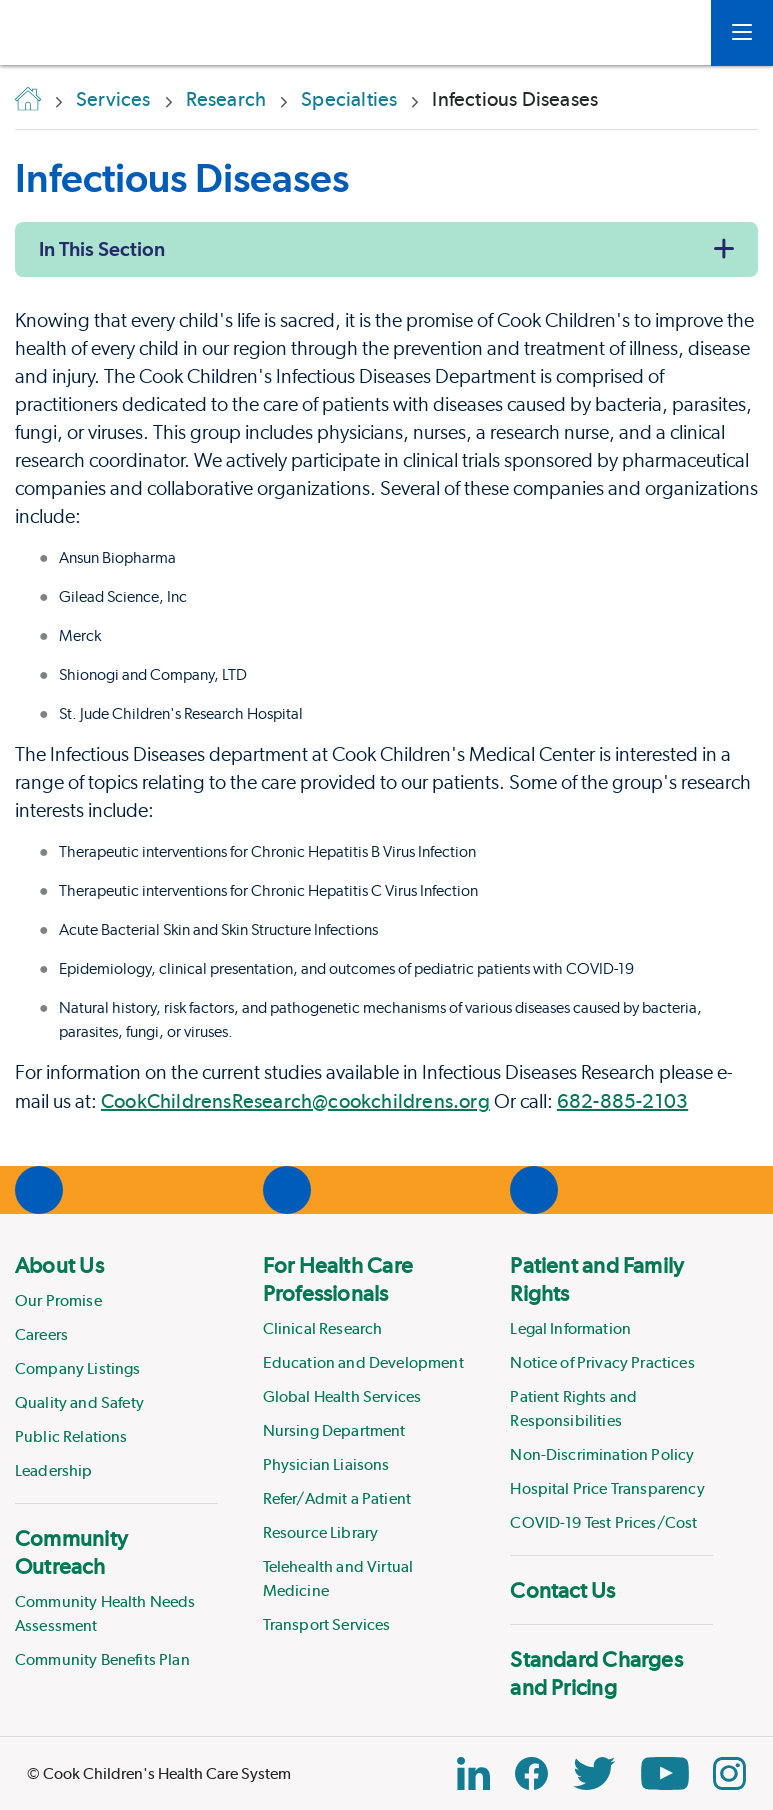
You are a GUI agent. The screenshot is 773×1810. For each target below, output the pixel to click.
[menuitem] (116, 1367)
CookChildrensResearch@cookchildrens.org (295, 1101)
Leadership (54, 1470)
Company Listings (78, 1368)
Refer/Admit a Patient (337, 1498)
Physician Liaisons (326, 1464)
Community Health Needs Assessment (105, 1613)
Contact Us (562, 1590)
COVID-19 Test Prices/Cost (603, 1522)
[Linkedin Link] (473, 1773)
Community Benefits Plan (102, 1659)
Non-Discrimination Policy (602, 1454)
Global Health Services (342, 1396)
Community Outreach (71, 1552)
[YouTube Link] (665, 1773)
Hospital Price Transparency (607, 1488)
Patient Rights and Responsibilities (573, 1408)
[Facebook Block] (531, 1773)
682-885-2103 (622, 1101)
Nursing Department (334, 1430)
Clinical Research (323, 1328)
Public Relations (71, 1436)
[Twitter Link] (594, 1773)
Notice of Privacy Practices (602, 1362)
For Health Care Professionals (338, 1279)
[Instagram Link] (729, 1773)
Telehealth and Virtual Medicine (338, 1578)
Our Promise (58, 1300)
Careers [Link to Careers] (41, 1334)
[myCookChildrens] (666, 33)
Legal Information (570, 1328)
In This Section (102, 249)
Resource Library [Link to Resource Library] (321, 1532)
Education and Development (363, 1362)
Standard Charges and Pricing (596, 1673)
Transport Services (327, 1624)
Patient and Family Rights (597, 1279)
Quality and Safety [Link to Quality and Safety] (79, 1402)
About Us (59, 1265)
